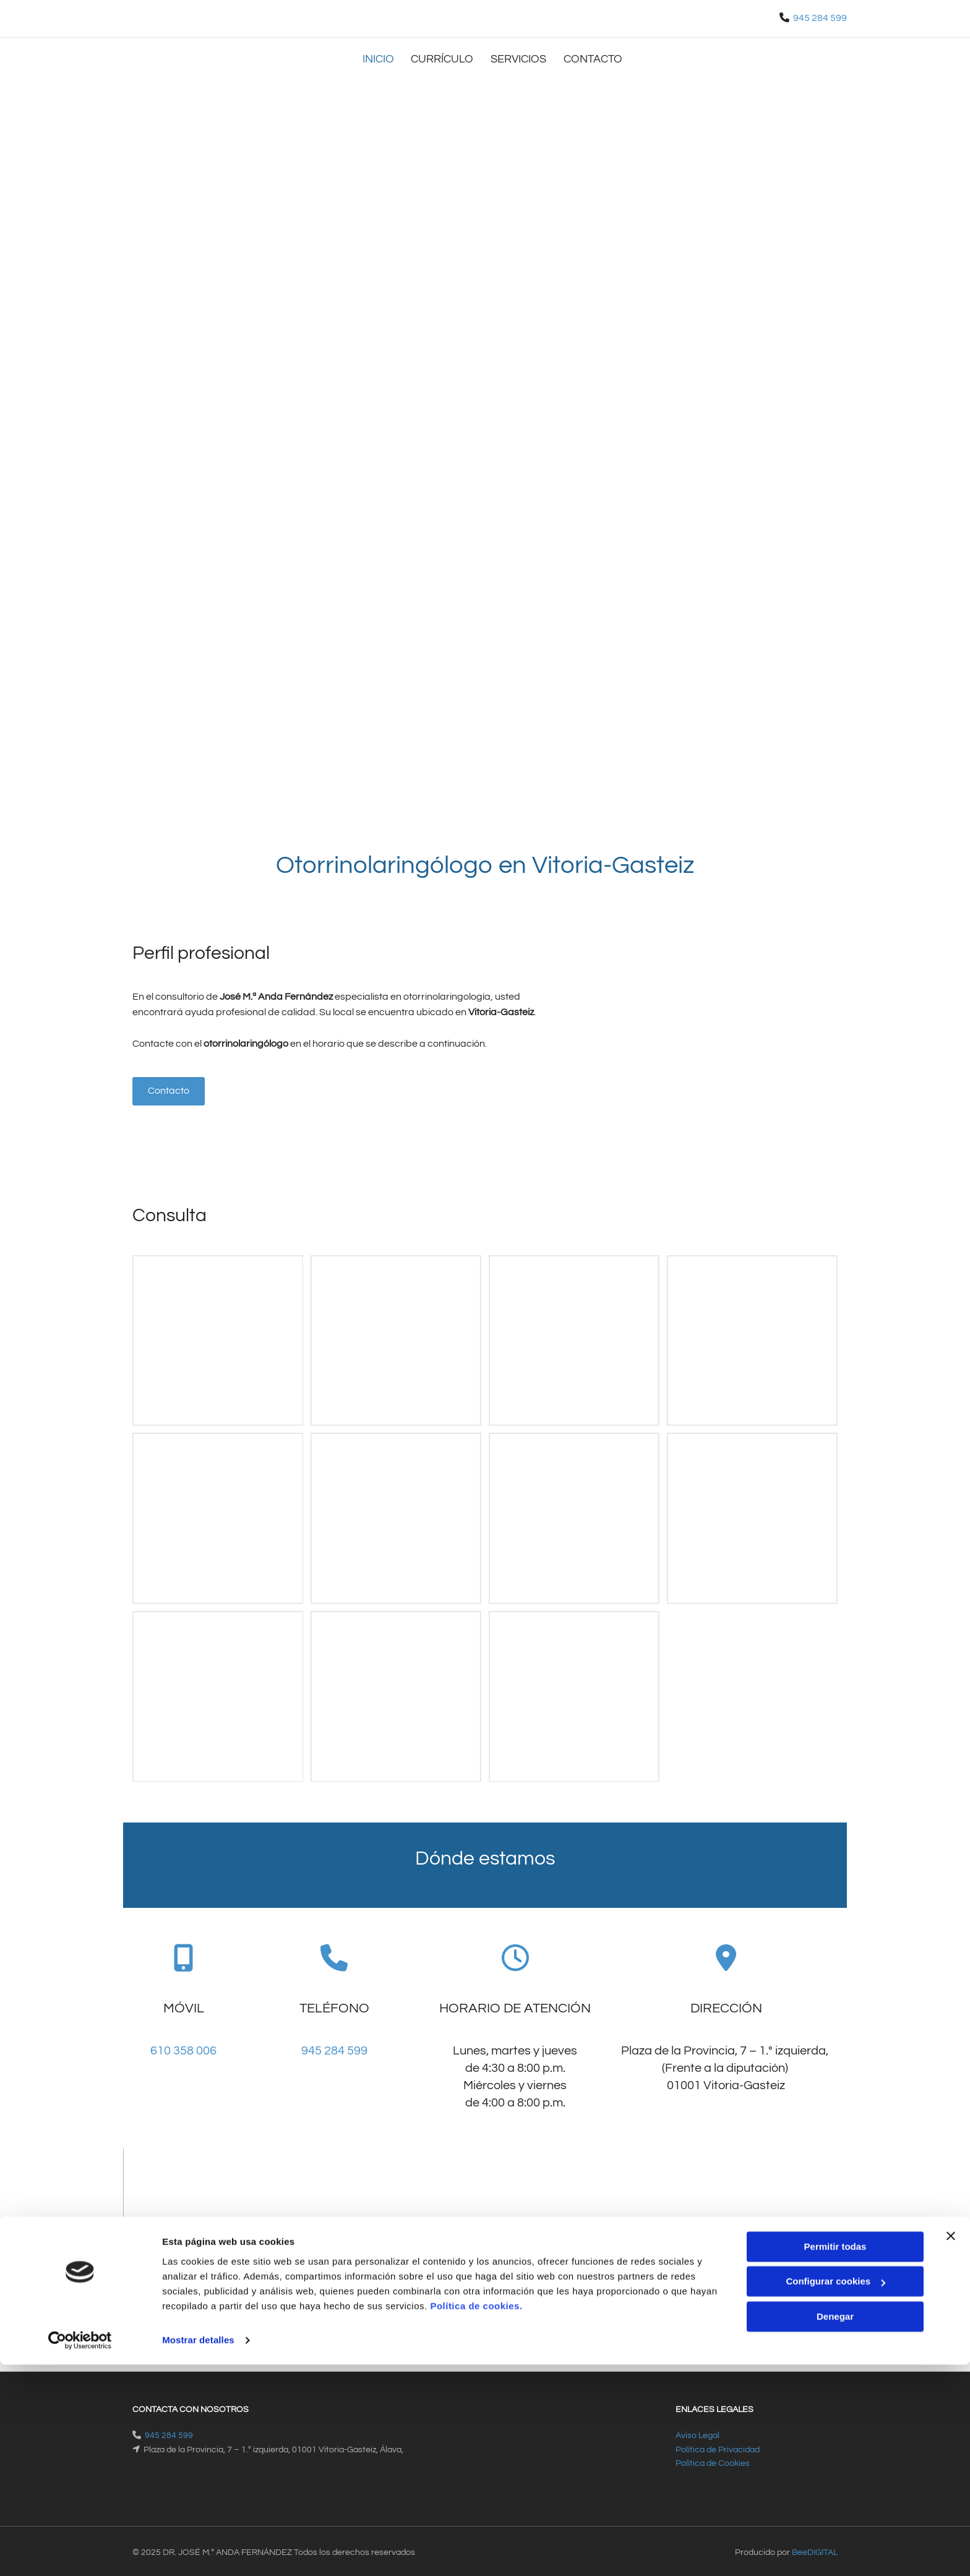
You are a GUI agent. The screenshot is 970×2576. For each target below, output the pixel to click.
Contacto (597, 57)
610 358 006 (183, 2047)
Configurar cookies (835, 2493)
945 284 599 (820, 18)
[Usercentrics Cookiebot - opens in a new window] (80, 2552)
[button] (168, 1087)
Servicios (521, 57)
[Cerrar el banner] (950, 2447)
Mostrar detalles (198, 2551)
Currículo (444, 57)
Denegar (835, 2528)
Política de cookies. (476, 2517)
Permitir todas (835, 2458)
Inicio (378, 57)
